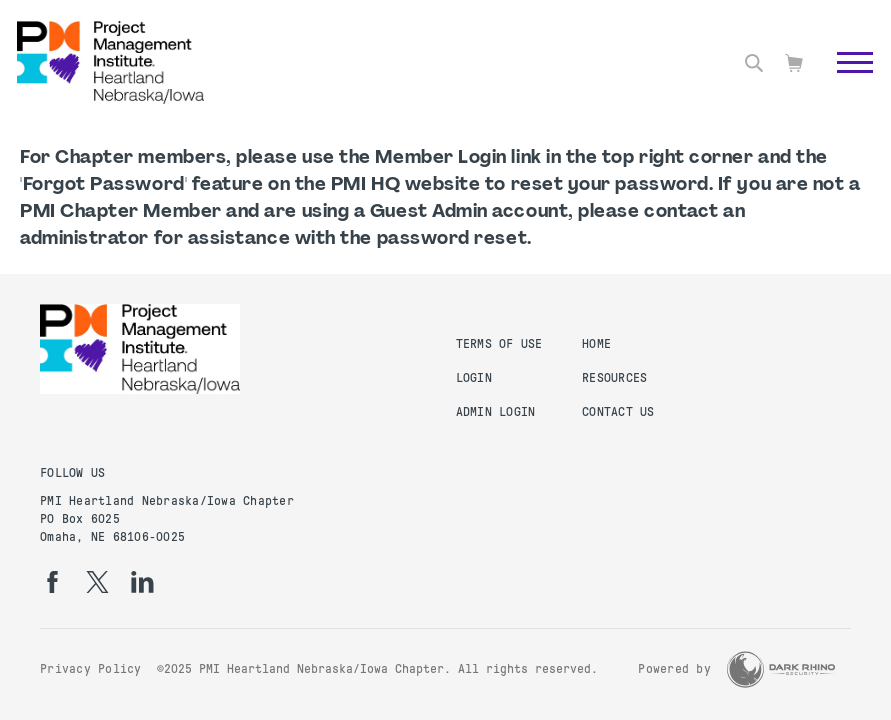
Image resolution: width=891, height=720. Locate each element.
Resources (614, 378)
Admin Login (496, 412)
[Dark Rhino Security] (781, 669)
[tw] (97, 582)
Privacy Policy (91, 669)
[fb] (52, 582)
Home (596, 344)
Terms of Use (499, 344)
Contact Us (618, 412)
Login (474, 378)
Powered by (674, 669)
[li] (142, 582)
